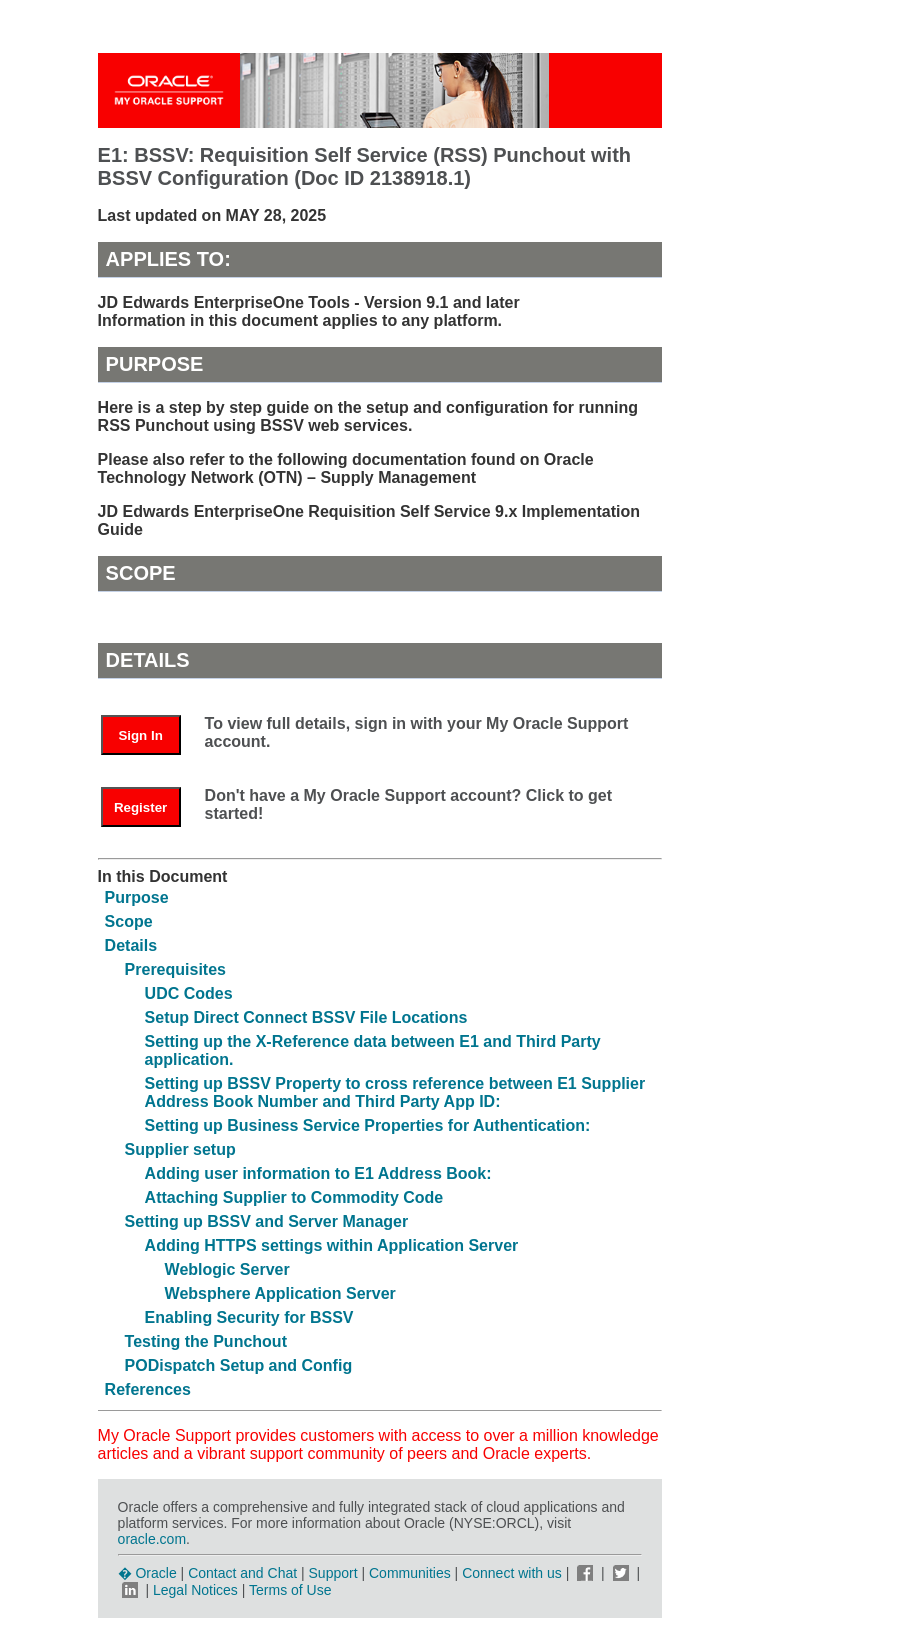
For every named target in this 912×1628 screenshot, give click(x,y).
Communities (410, 1573)
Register (140, 807)
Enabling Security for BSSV (249, 1317)
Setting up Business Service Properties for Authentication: (368, 1125)
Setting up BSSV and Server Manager (267, 1221)
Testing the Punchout (206, 1341)
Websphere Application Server (280, 1293)
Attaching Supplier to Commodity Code (294, 1197)
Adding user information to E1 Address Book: (318, 1173)
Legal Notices (195, 1590)
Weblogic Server (227, 1269)
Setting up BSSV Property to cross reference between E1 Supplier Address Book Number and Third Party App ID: (395, 1092)
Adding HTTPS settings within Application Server (332, 1245)
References (148, 1389)
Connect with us (514, 1573)
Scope (129, 921)
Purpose (137, 897)
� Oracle (147, 1573)
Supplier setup (180, 1149)
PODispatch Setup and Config (239, 1365)
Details (131, 945)
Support (333, 1573)
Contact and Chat (242, 1573)
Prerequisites (175, 969)
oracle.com (152, 1539)
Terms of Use (290, 1590)
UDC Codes (189, 993)
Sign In (140, 735)
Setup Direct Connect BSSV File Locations (306, 1017)
